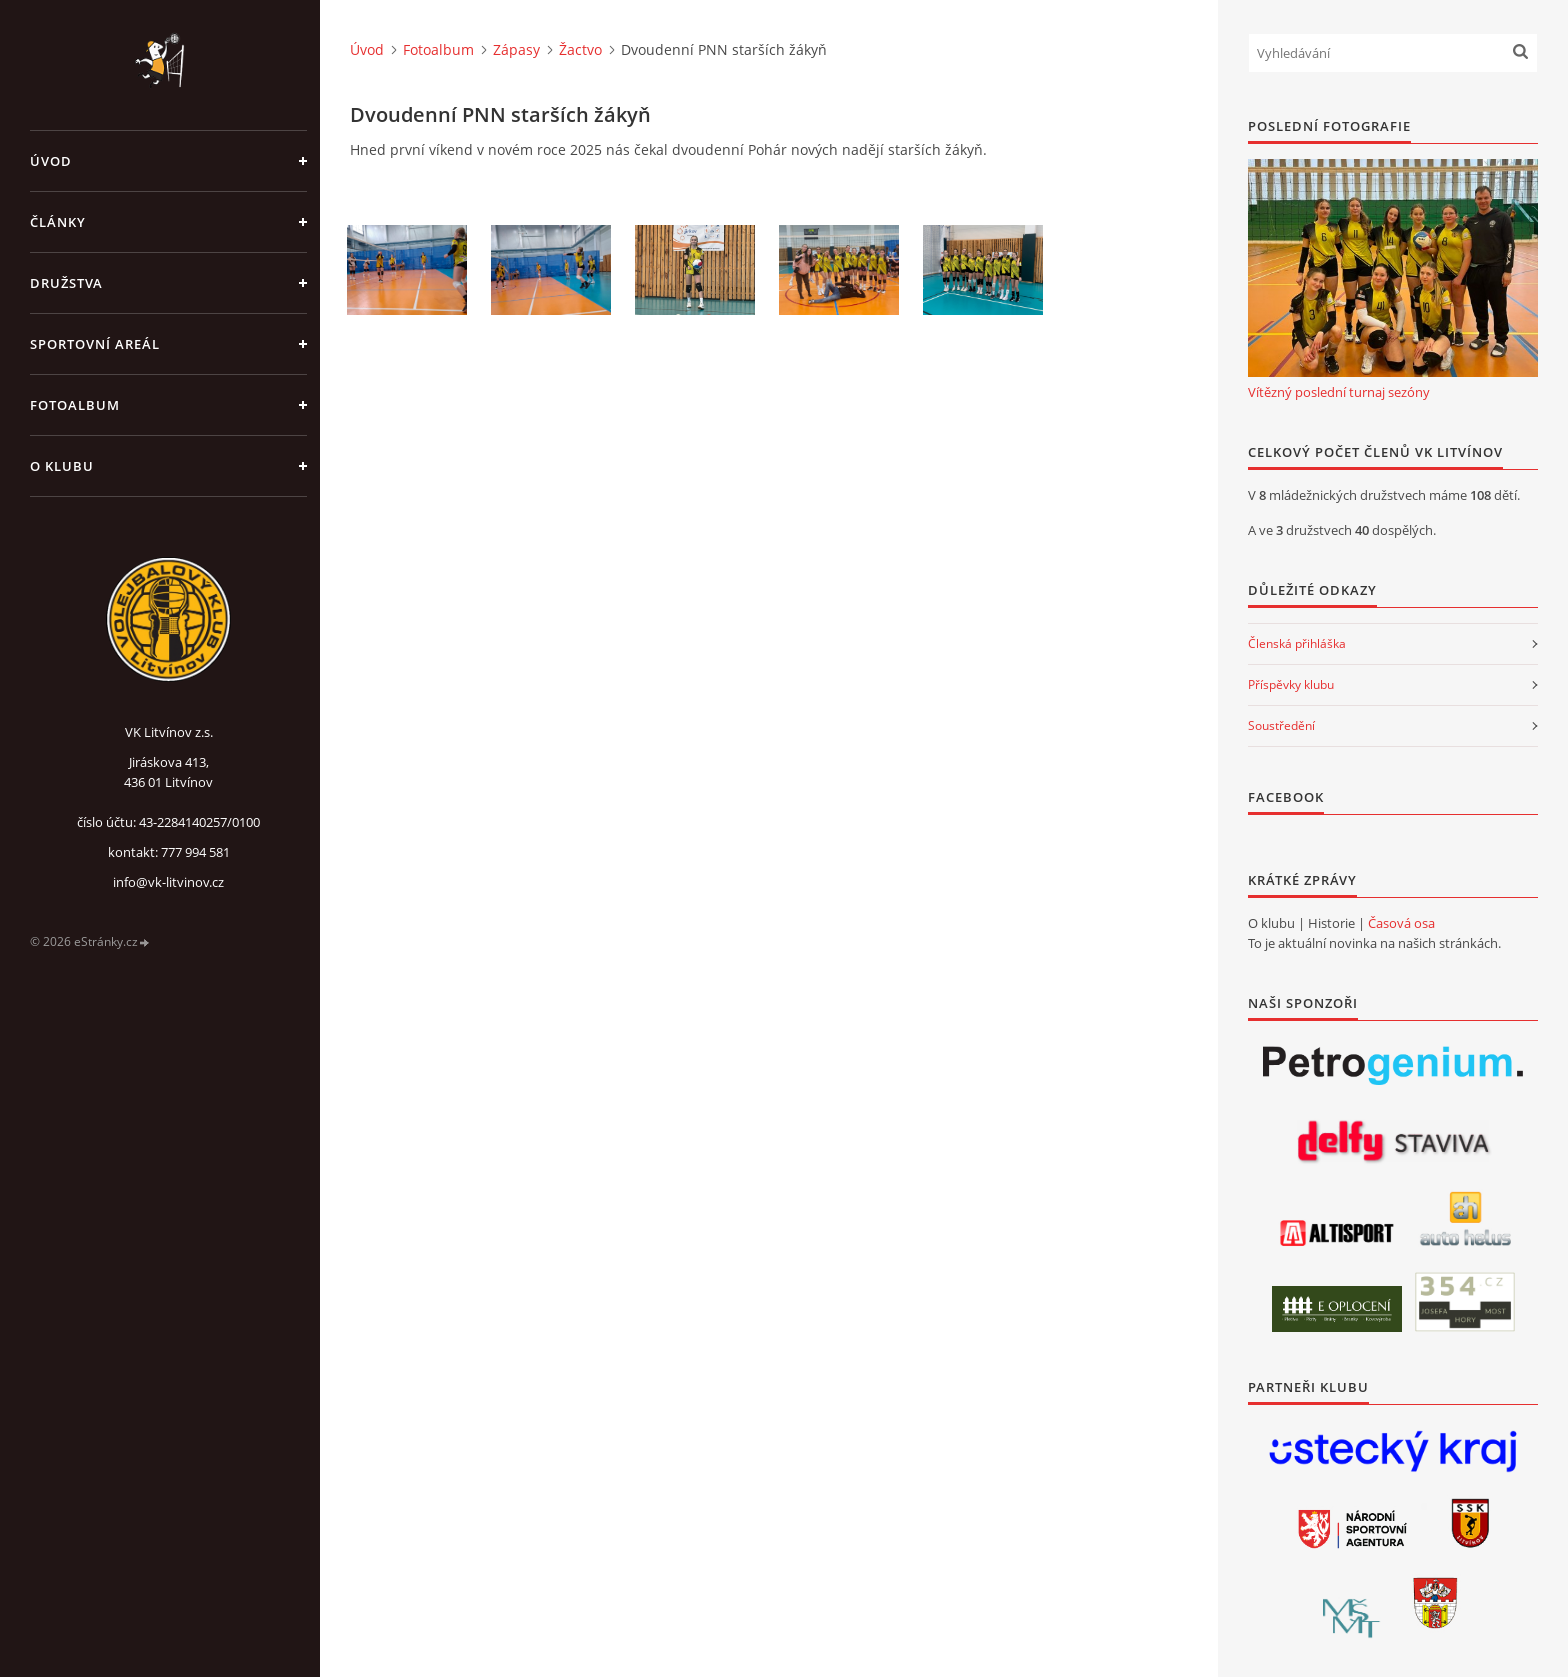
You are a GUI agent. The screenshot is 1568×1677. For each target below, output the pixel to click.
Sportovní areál (95, 344)
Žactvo (580, 49)
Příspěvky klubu (1291, 684)
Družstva (66, 283)
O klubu (62, 466)
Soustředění (1281, 725)
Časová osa (1401, 923)
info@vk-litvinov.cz (168, 882)
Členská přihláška (1297, 643)
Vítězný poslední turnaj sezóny (1339, 392)
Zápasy (516, 49)
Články (58, 222)
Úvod (51, 161)
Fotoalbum (75, 405)
